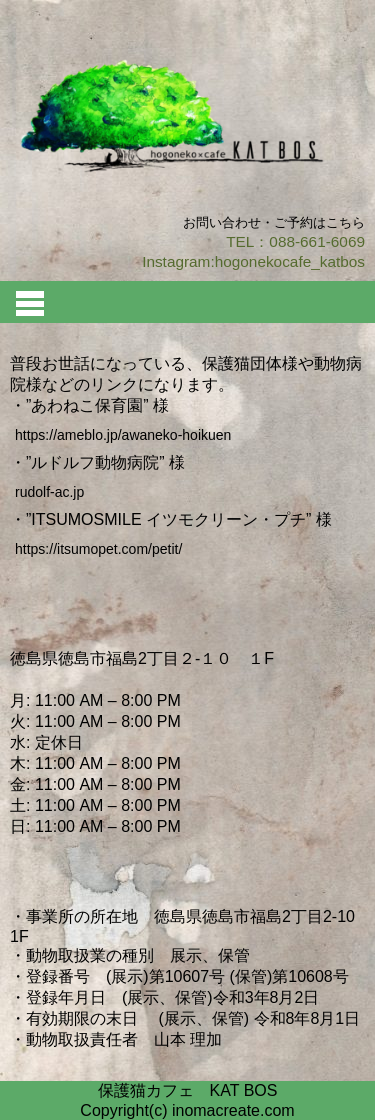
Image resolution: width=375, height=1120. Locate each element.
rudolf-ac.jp (49, 492)
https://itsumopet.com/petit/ (98, 549)
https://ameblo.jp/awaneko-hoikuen (123, 435)
